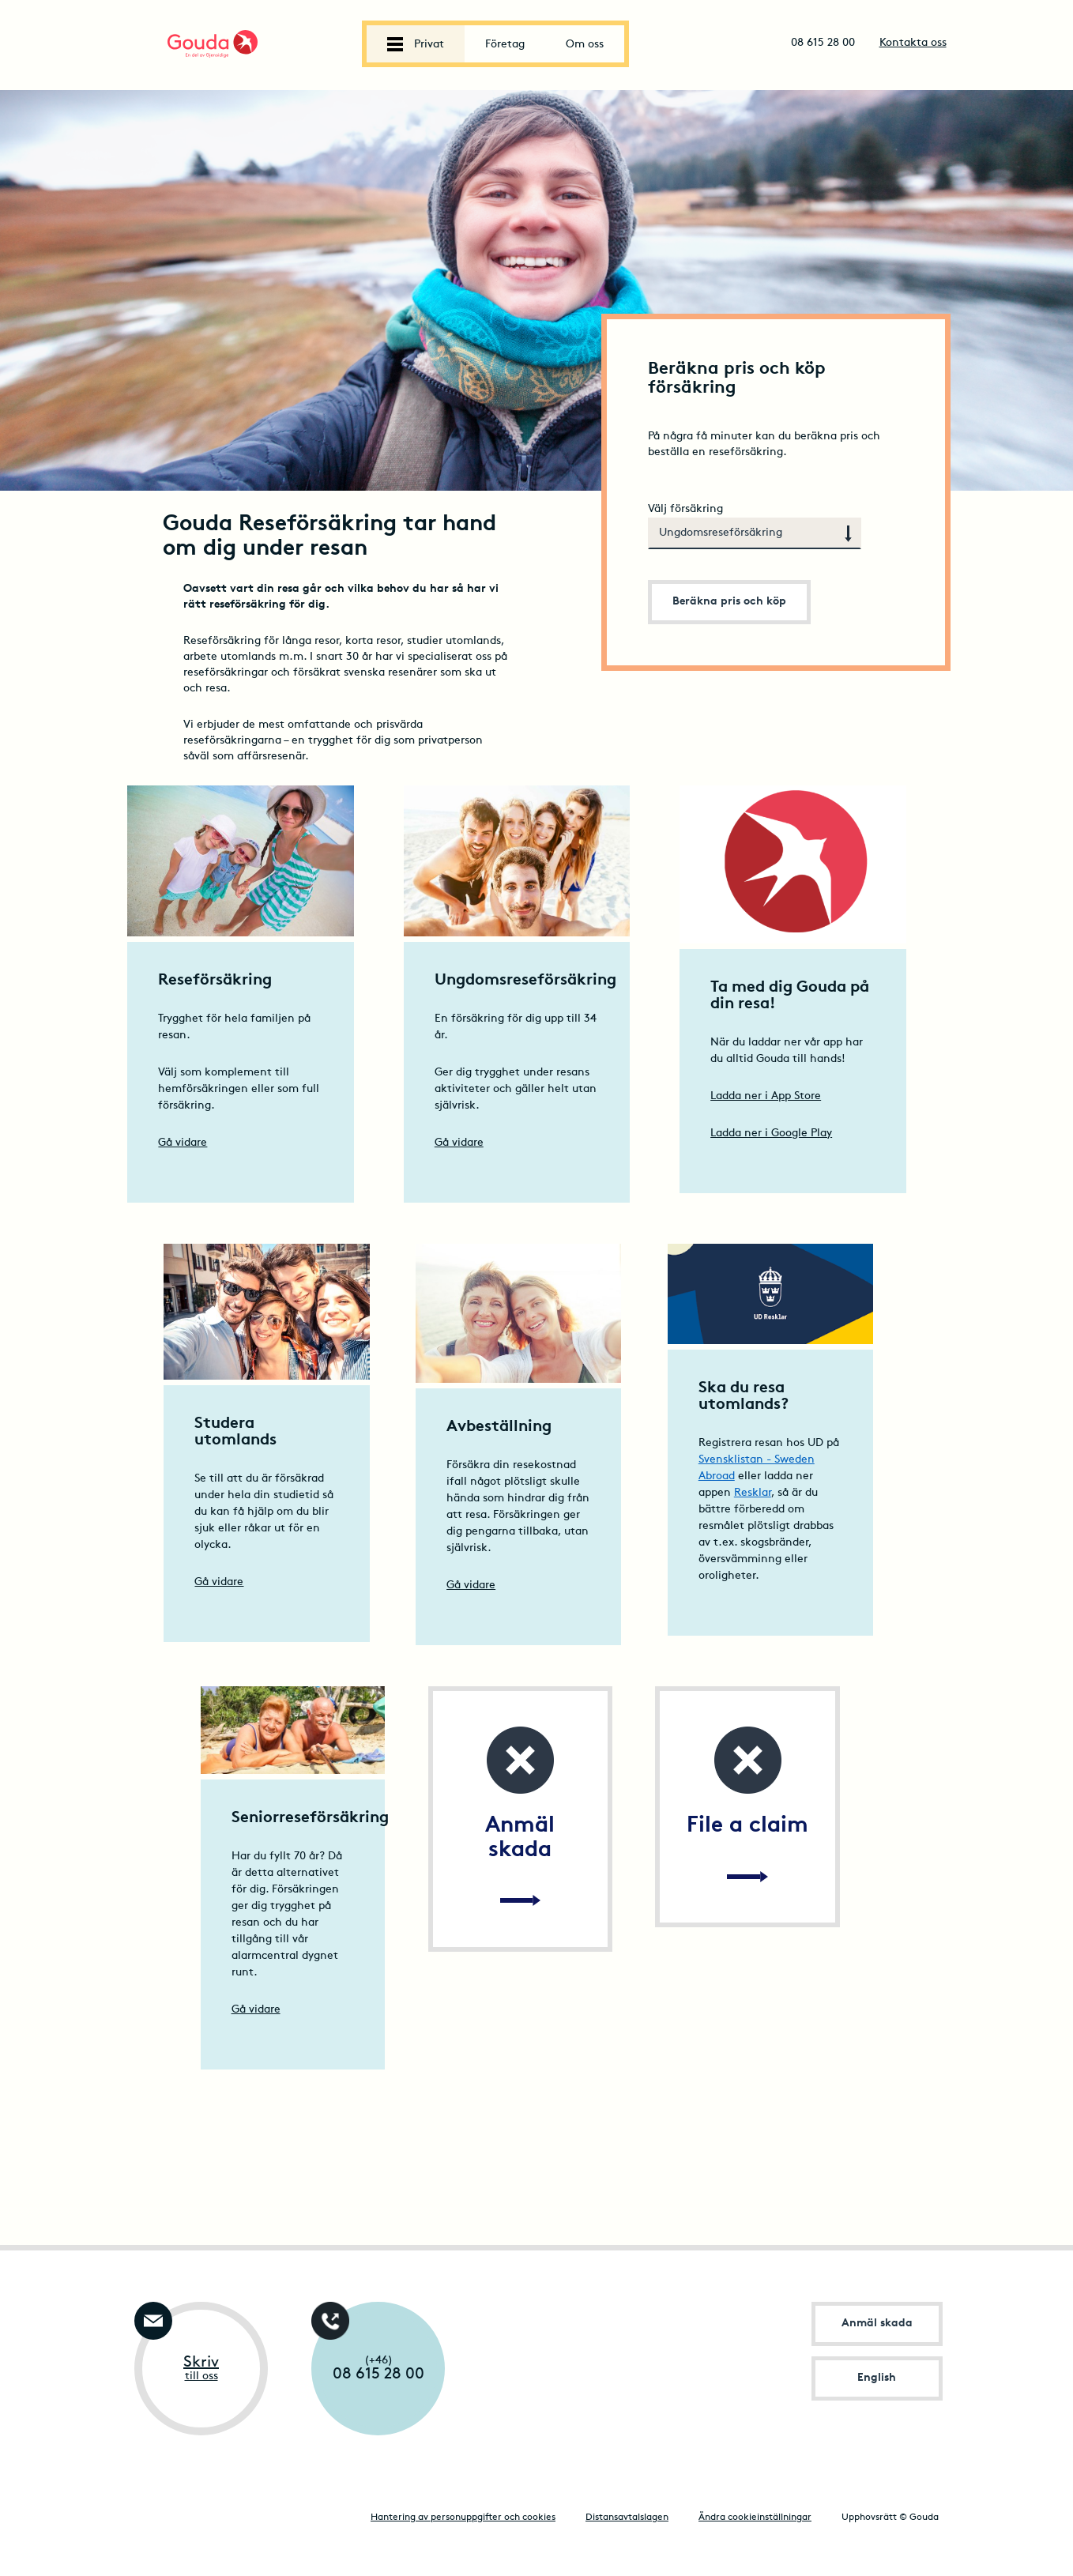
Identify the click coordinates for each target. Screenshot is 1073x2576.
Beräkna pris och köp (729, 602)
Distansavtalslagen (626, 2517)
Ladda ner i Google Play (771, 1133)
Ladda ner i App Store (765, 1096)
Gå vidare (182, 1143)
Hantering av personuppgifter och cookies (463, 2517)
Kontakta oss (913, 43)
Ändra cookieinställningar (754, 2517)
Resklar (752, 1493)
